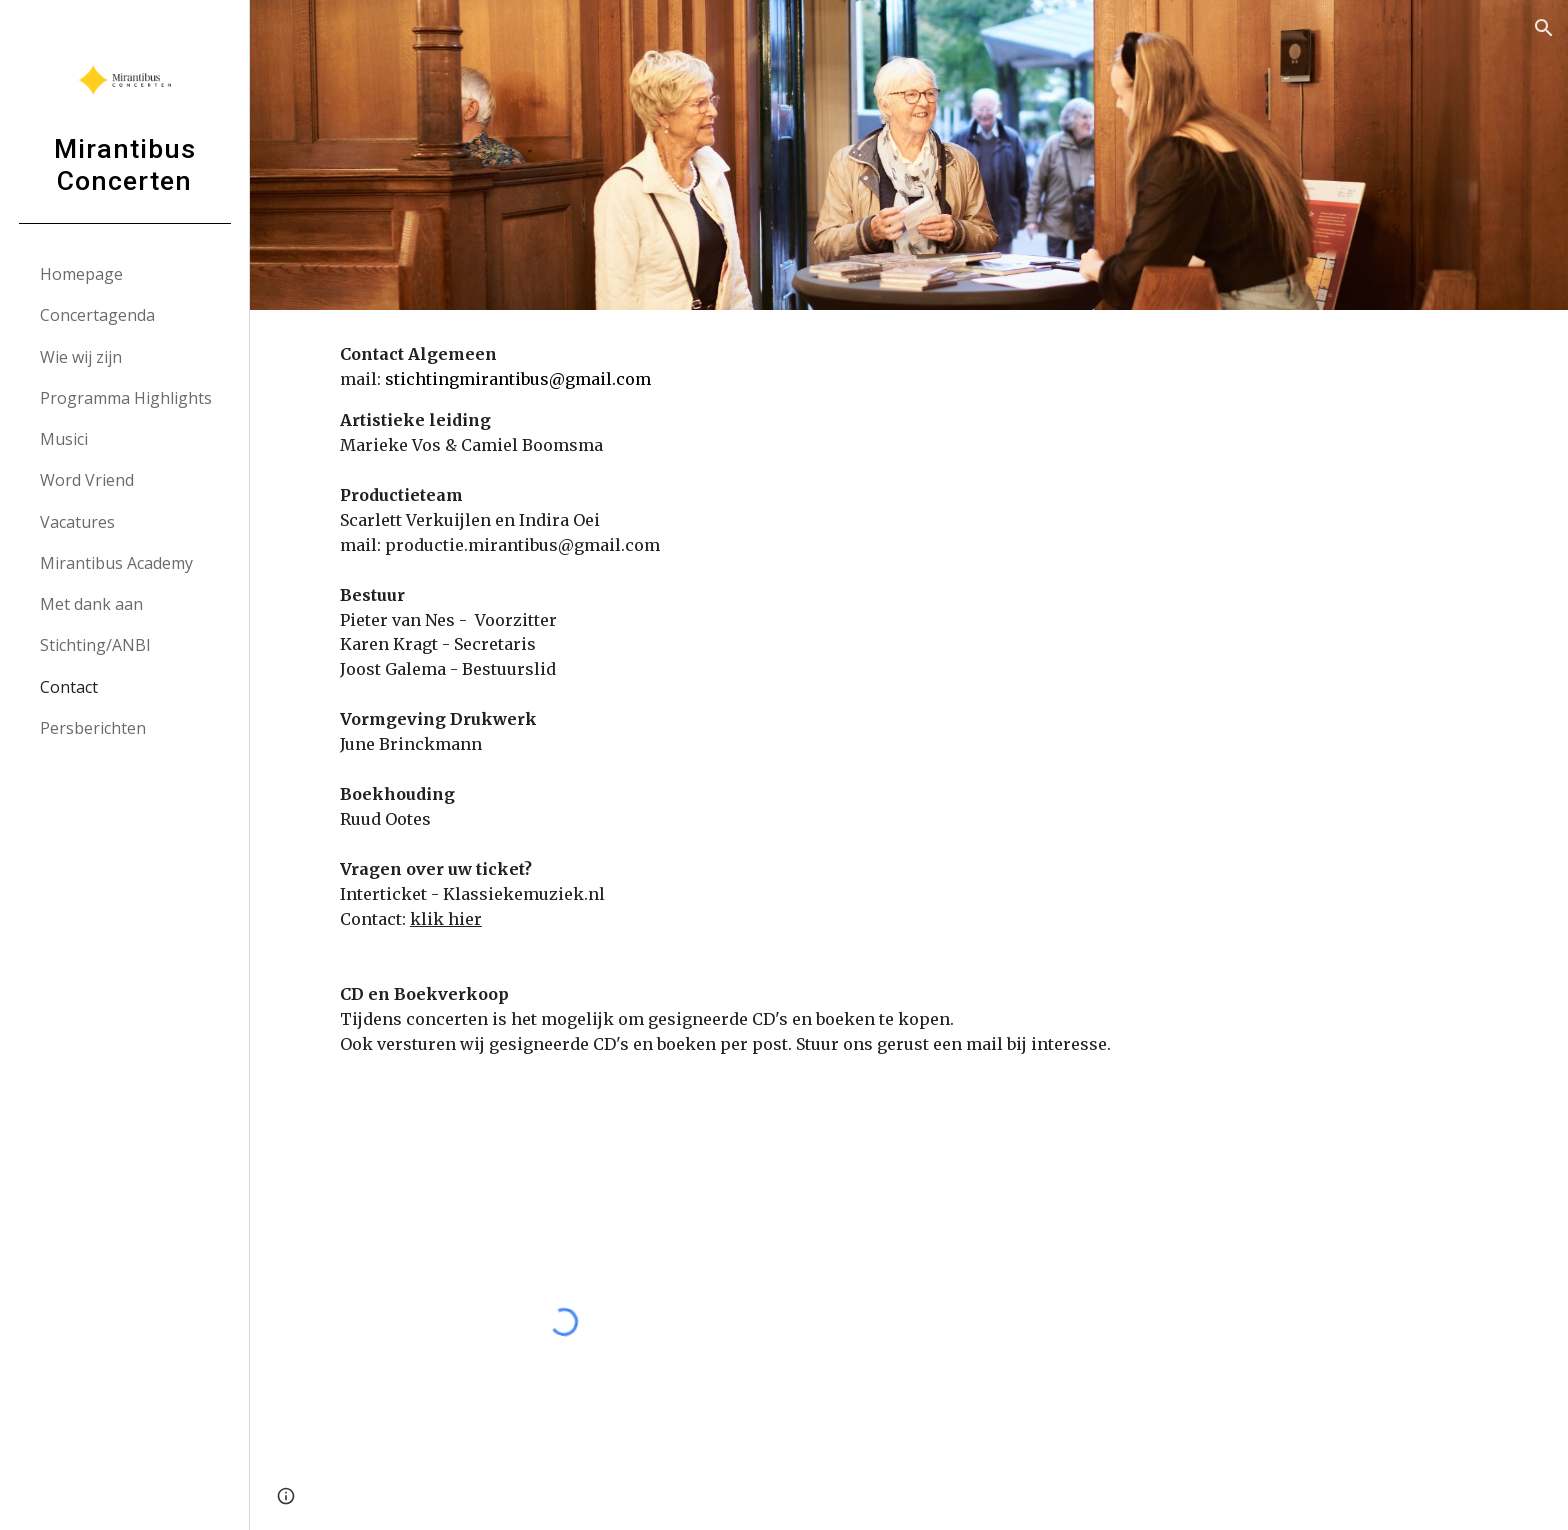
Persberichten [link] (93, 728)
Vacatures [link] (77, 522)
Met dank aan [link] (91, 604)
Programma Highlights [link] (126, 398)
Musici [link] (64, 439)
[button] (1544, 28)
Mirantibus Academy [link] (116, 563)
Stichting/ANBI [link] (95, 645)
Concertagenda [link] (97, 315)
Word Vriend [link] (87, 480)
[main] (909, 712)
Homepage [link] (81, 274)
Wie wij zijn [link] (81, 357)
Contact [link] (69, 687)
